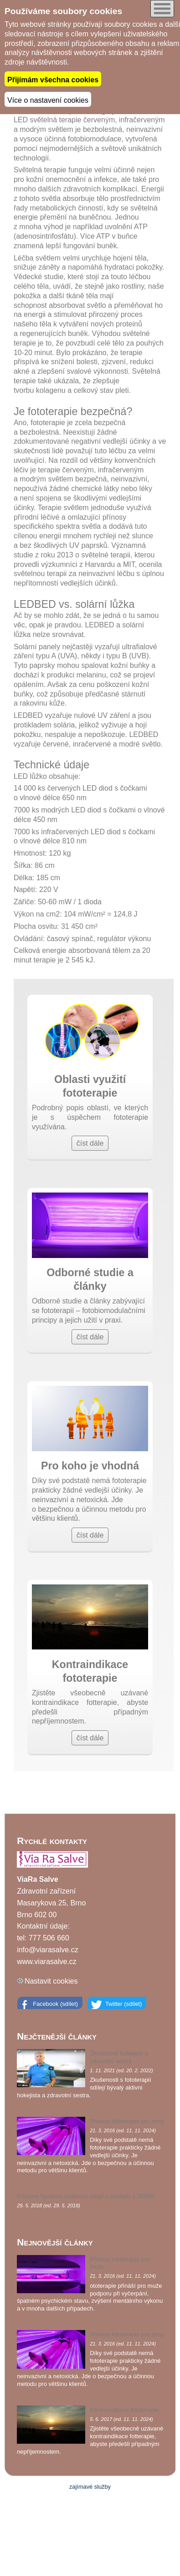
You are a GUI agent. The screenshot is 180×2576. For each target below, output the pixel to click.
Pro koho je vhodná (90, 1466)
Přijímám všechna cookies (52, 78)
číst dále (90, 1142)
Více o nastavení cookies (47, 99)
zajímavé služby (90, 2486)
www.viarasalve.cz (47, 1960)
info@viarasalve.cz (47, 1948)
